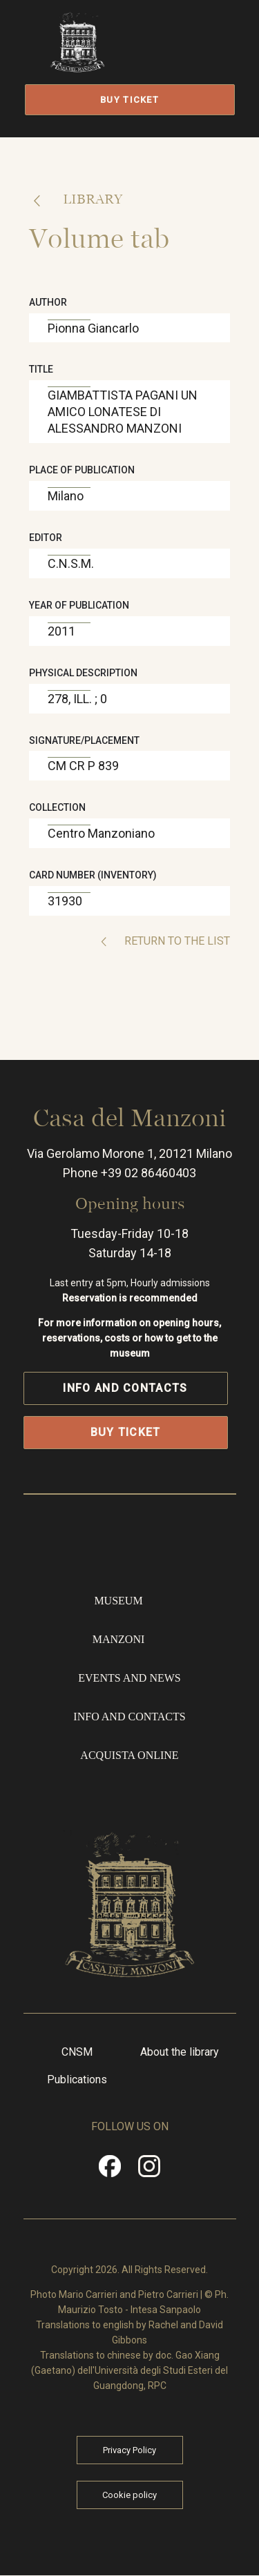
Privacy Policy (129, 2450)
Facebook (110, 2171)
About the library (179, 2052)
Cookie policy (129, 2495)
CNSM (77, 2052)
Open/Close (187, 57)
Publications (77, 2079)
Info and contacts (125, 1388)
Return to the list (176, 940)
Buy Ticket (129, 100)
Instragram (149, 2171)
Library (90, 198)
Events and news (129, 1678)
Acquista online (129, 1755)
